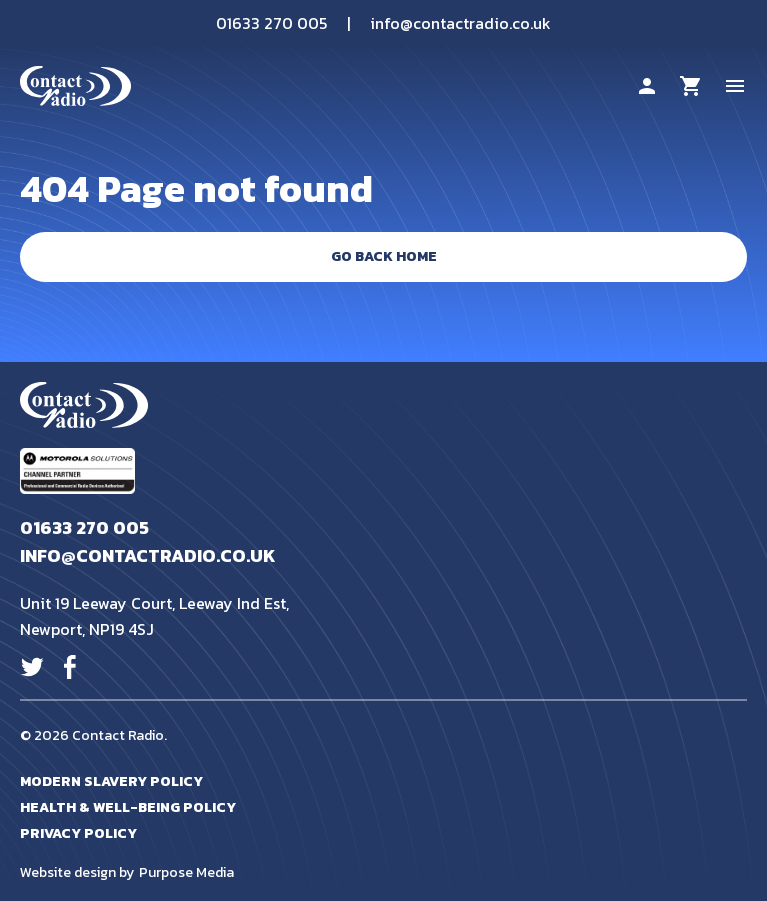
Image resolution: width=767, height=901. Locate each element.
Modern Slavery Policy (111, 781)
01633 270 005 (271, 23)
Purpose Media (186, 873)
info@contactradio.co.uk (460, 23)
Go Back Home (384, 256)
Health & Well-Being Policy (128, 807)
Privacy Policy (78, 833)
